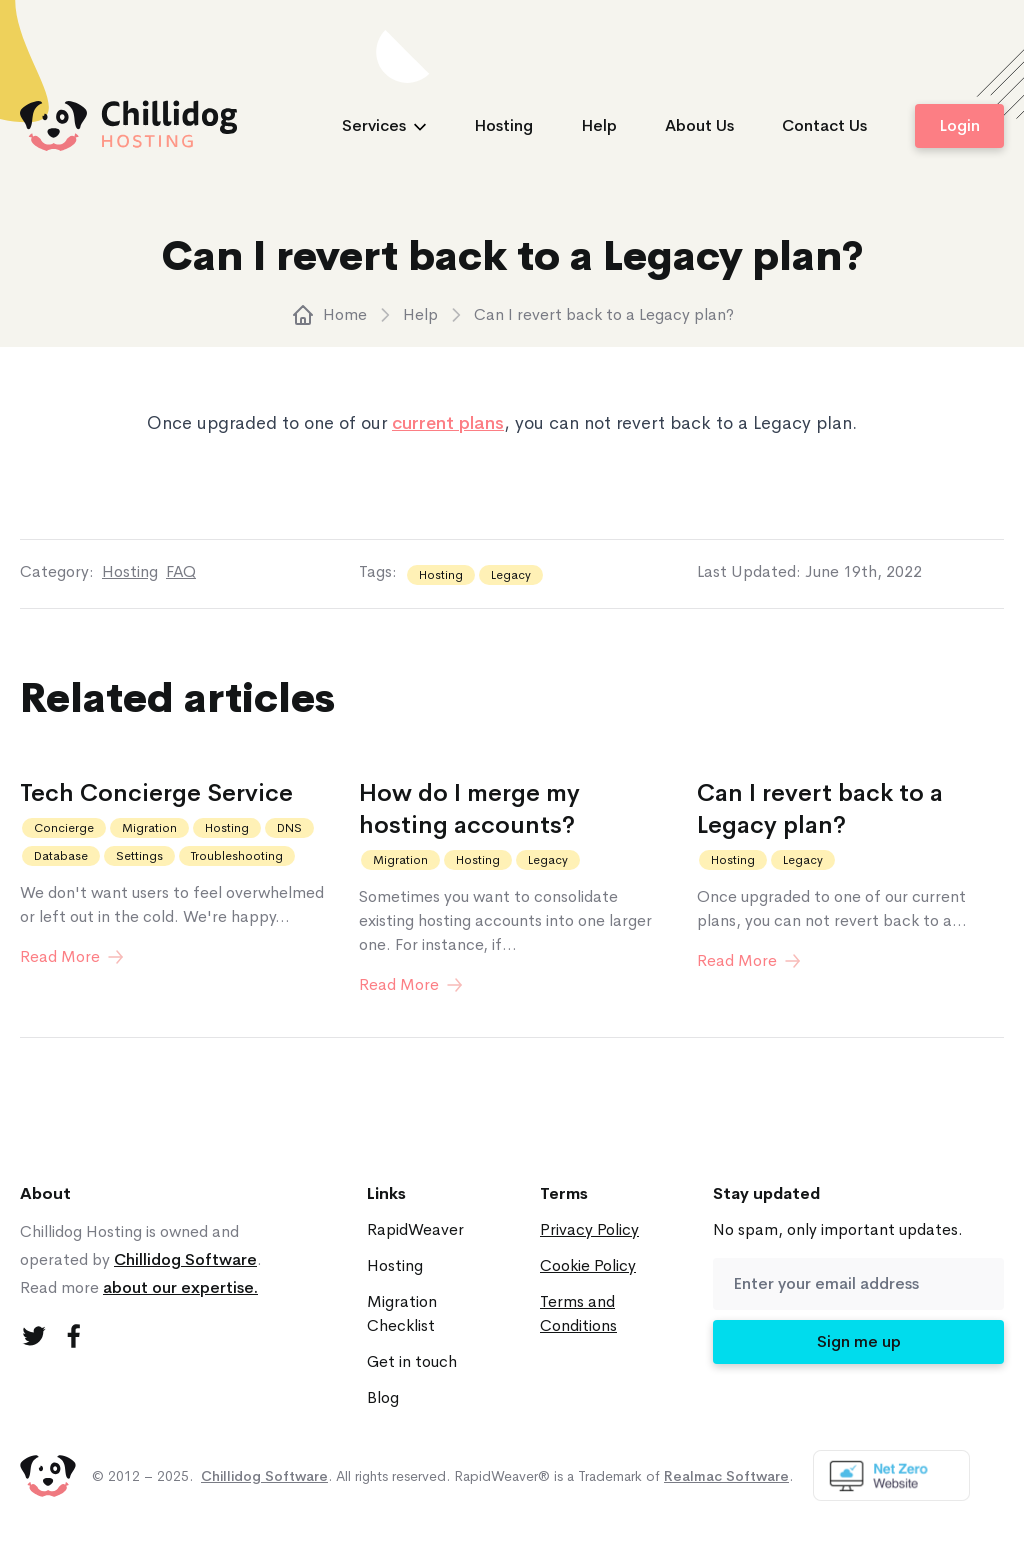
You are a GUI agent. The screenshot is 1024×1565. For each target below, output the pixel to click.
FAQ (181, 571)
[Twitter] (34, 1336)
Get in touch (412, 1361)
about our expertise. (180, 1287)
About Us (699, 125)
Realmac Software (726, 1476)
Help (599, 125)
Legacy (511, 575)
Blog (383, 1397)
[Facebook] (74, 1336)
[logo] (129, 125)
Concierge (64, 828)
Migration (149, 828)
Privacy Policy (589, 1229)
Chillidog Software (185, 1259)
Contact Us (824, 125)
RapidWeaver (415, 1229)
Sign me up (859, 1341)
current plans (448, 423)
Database (61, 856)
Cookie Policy (588, 1265)
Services (384, 125)
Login (959, 125)
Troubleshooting (237, 856)
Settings (139, 856)
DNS (289, 828)
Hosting (503, 125)
